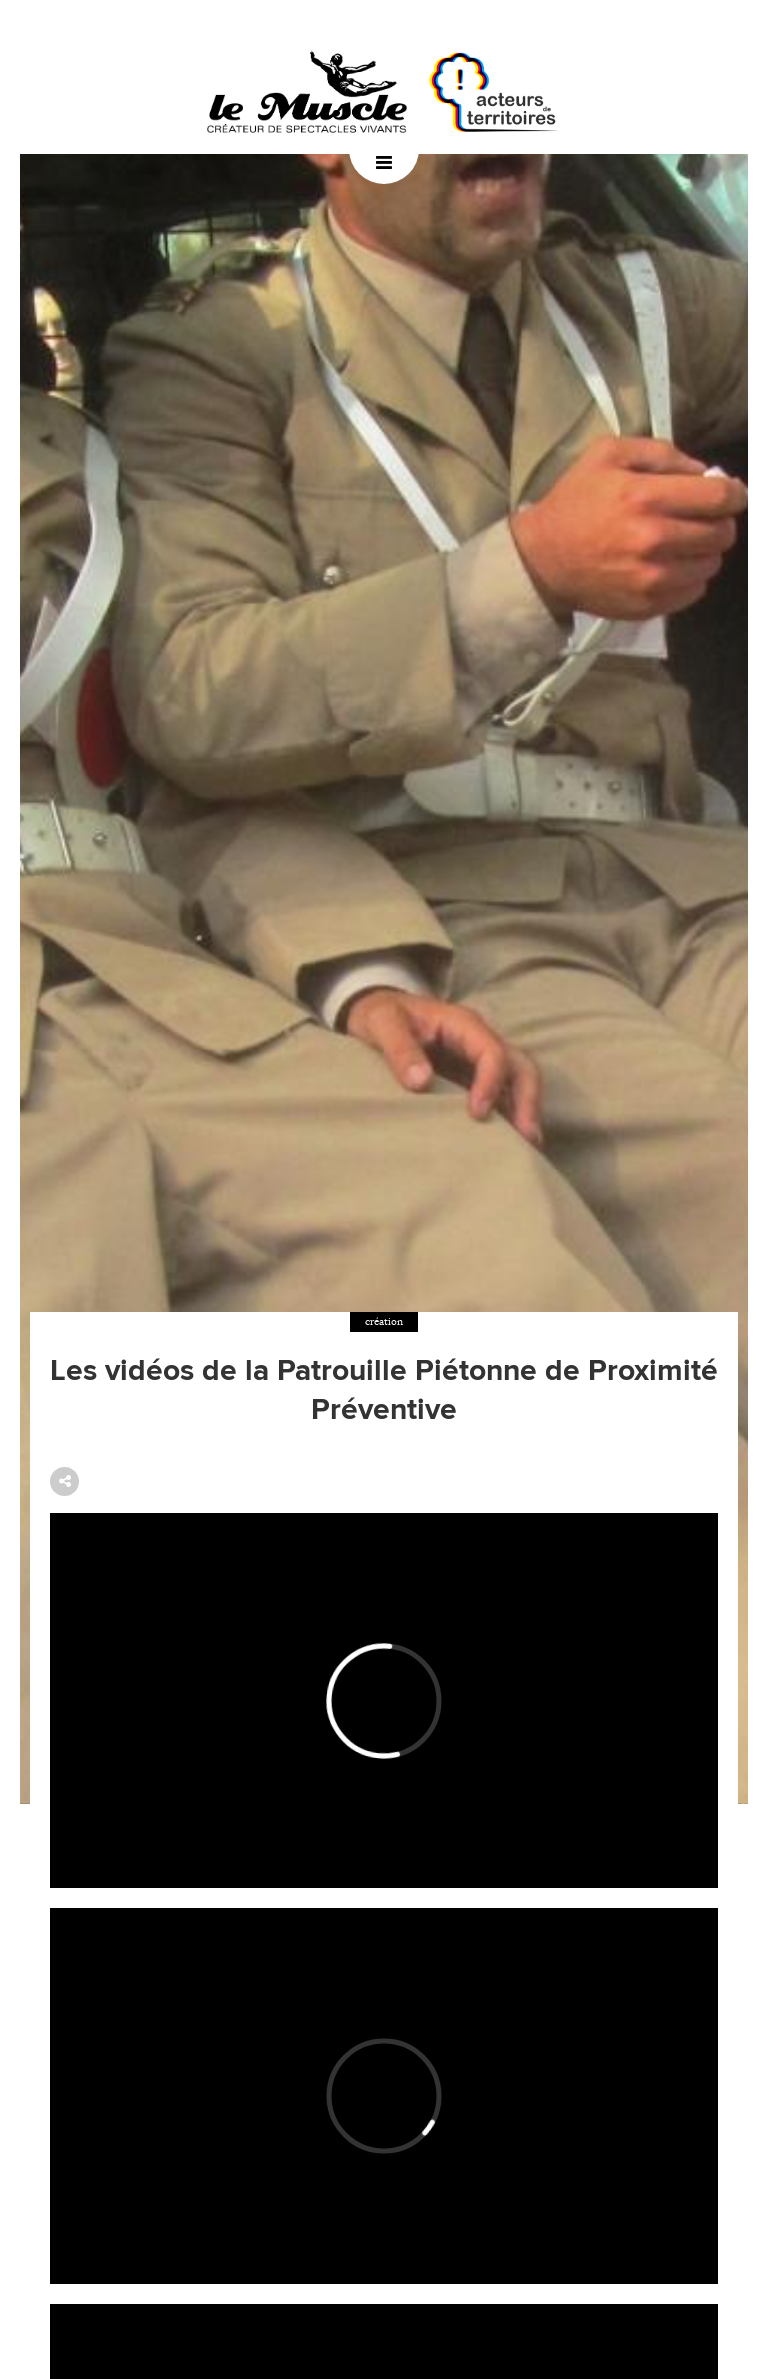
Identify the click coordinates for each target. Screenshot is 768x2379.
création (384, 1321)
